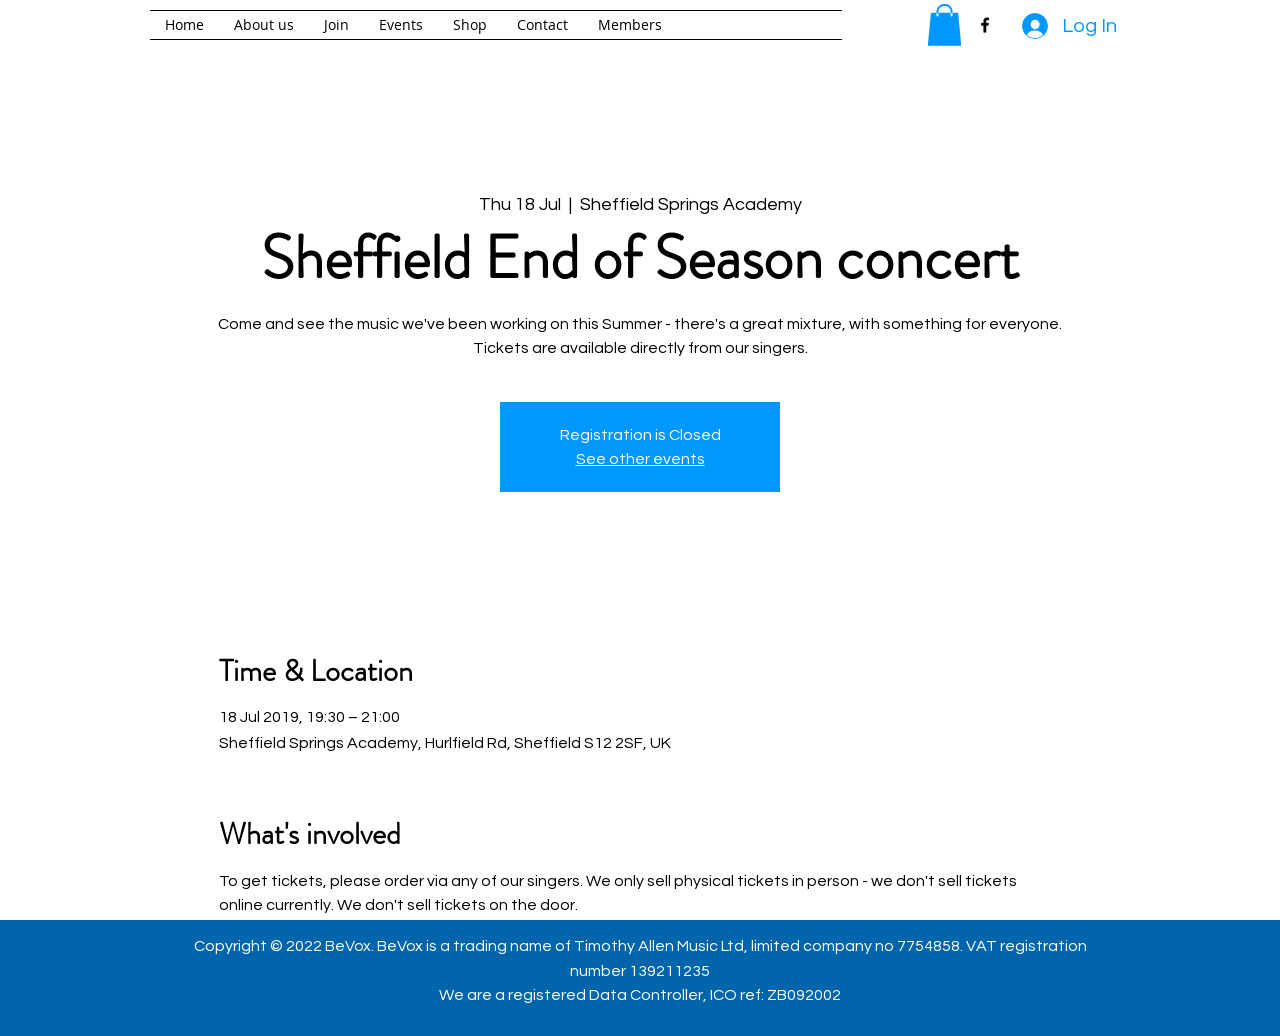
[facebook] (985, 25)
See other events (640, 459)
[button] (944, 25)
